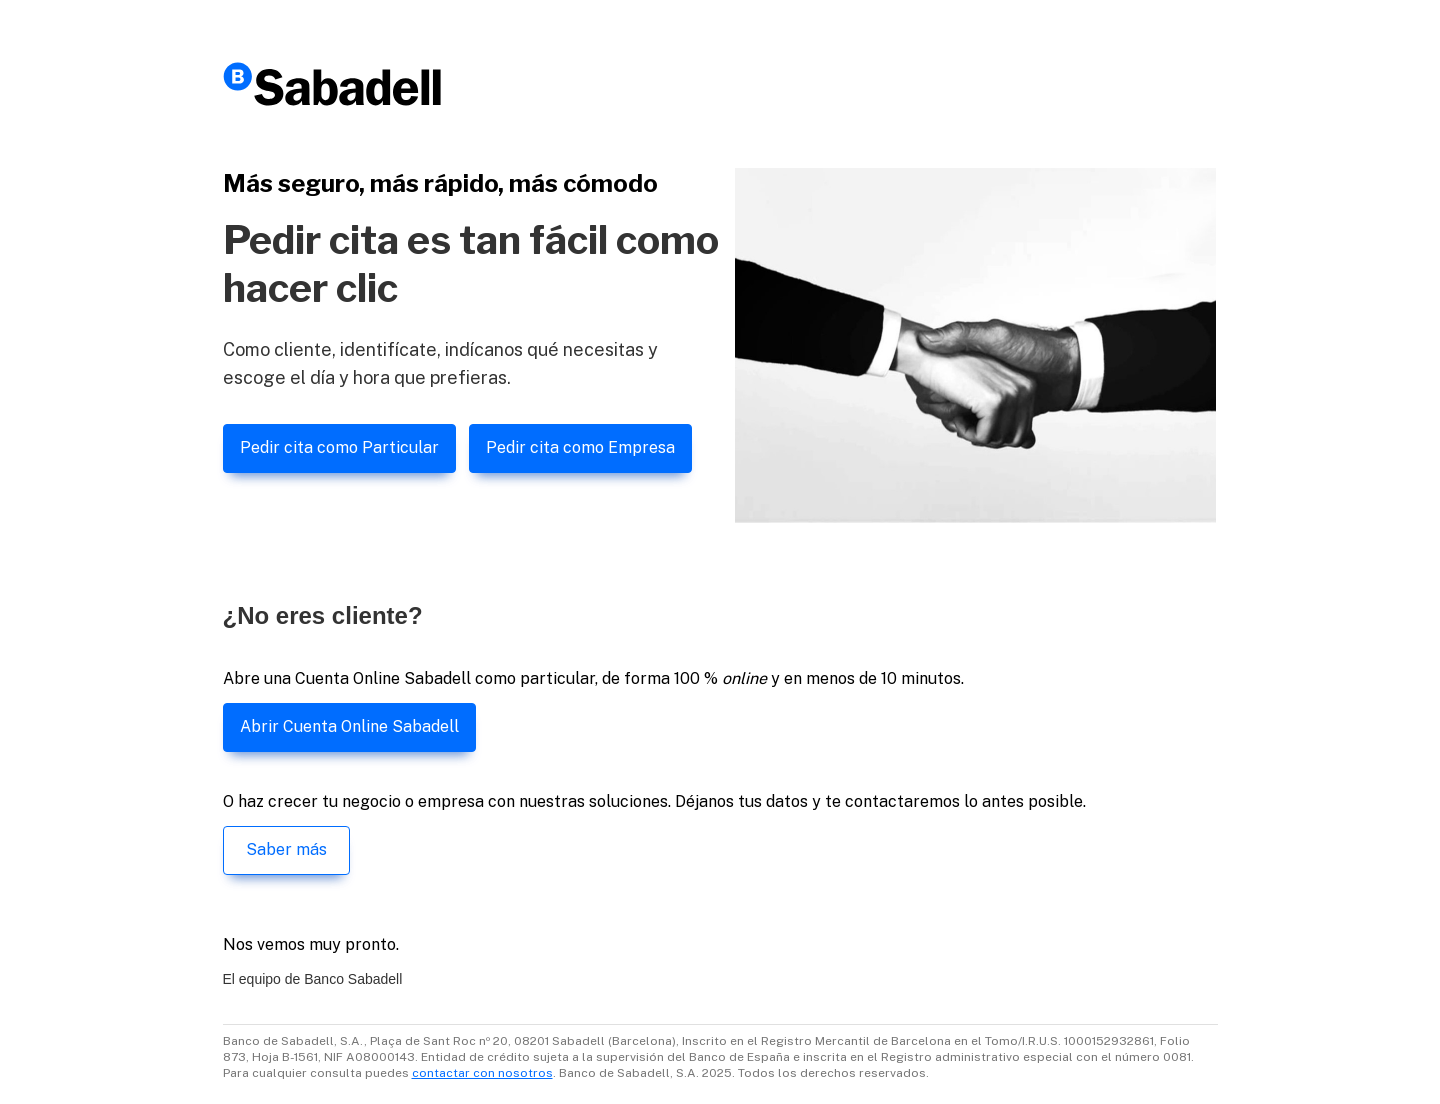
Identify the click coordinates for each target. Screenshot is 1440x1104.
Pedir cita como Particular (339, 447)
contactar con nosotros (482, 1073)
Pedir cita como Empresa (580, 447)
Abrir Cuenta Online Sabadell (349, 726)
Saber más (286, 849)
